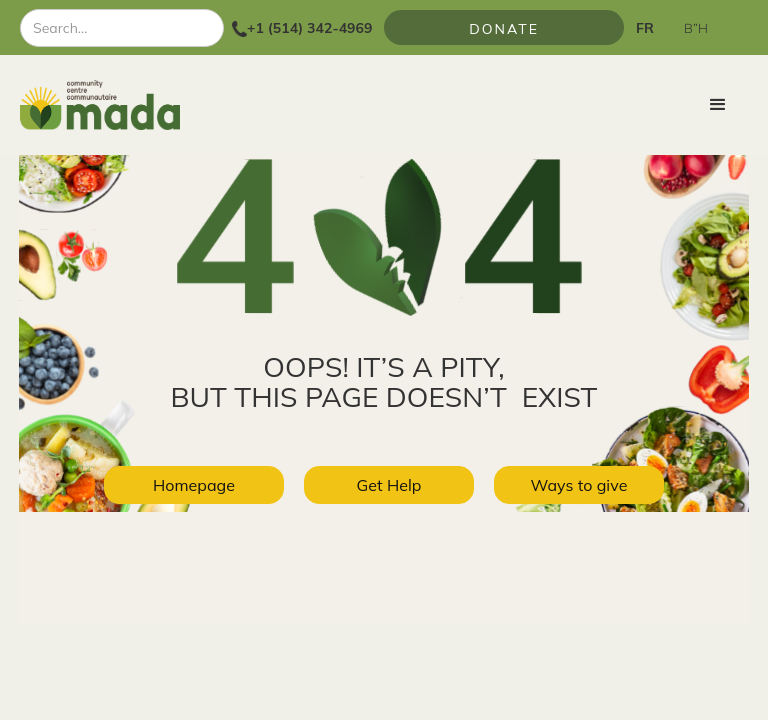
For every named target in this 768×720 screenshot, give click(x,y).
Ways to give (579, 485)
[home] (100, 105)
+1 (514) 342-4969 (309, 28)
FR (645, 28)
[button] (718, 105)
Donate (504, 29)
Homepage (194, 485)
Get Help (389, 485)
